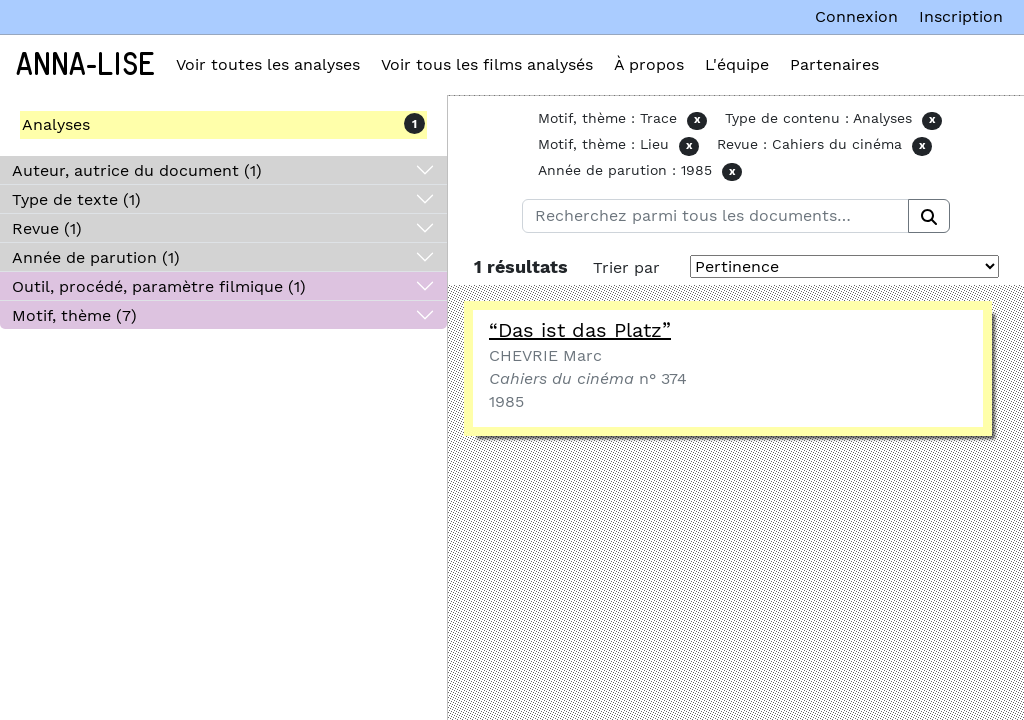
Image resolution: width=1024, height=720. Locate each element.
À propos (649, 64)
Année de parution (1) (96, 257)
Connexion (856, 16)
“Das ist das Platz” (580, 330)
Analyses (56, 124)
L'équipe (737, 64)
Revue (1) (47, 228)
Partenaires (834, 64)
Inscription (961, 16)
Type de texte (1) (76, 199)
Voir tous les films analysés (487, 64)
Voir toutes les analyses (268, 64)
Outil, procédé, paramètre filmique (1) (159, 286)
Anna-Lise (85, 65)
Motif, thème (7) (74, 315)
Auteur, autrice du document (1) (137, 170)
